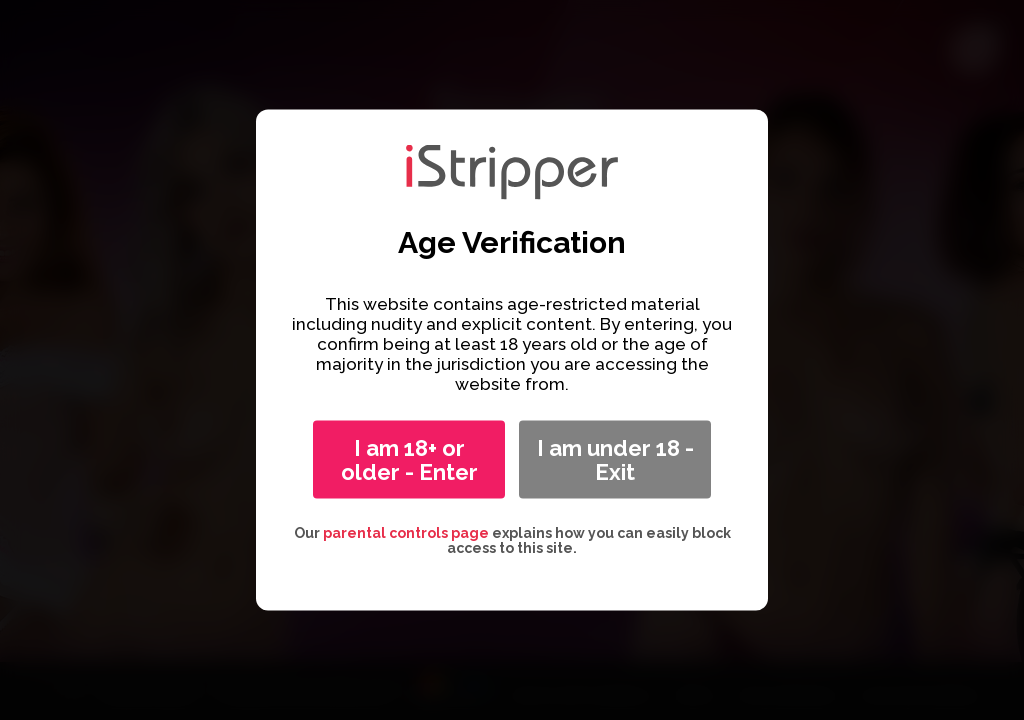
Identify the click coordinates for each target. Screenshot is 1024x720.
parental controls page (406, 533)
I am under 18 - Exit (615, 460)
